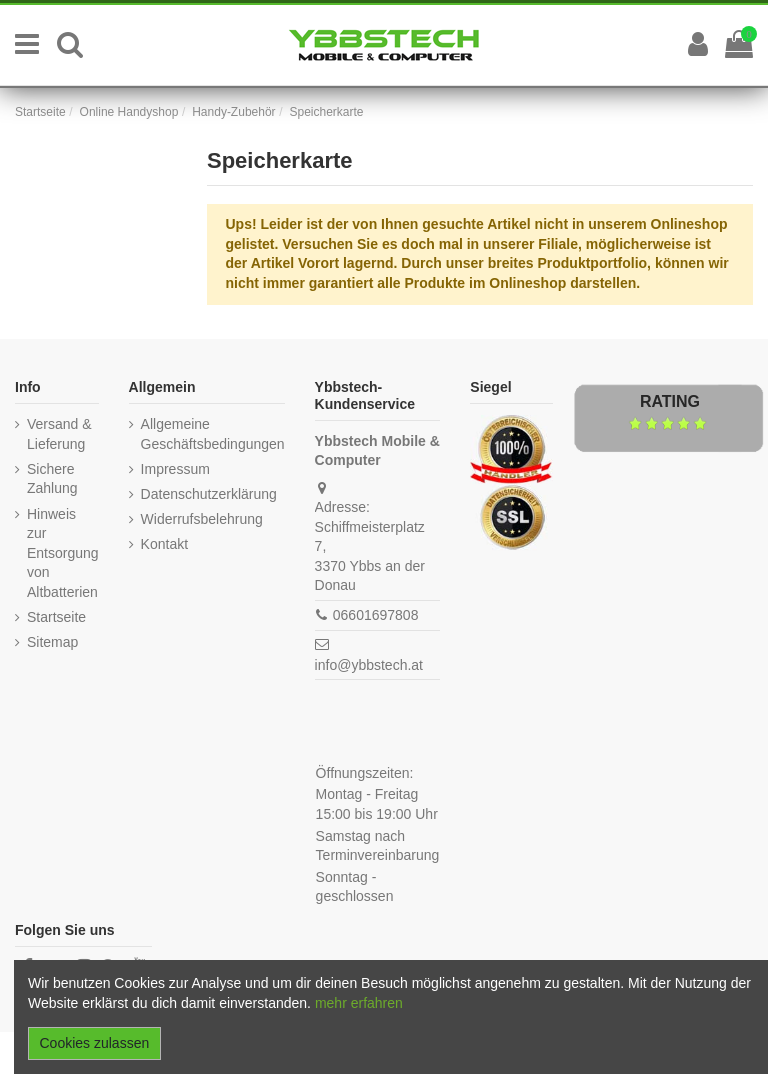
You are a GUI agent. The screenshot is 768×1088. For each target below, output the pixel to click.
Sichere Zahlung (52, 479)
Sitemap (52, 642)
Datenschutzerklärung (209, 494)
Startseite (56, 617)
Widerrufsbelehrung (202, 519)
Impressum (175, 469)
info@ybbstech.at (369, 665)
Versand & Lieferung (59, 434)
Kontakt (164, 544)
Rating (670, 401)
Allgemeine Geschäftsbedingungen (213, 434)
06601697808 (376, 615)
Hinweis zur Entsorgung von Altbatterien (63, 553)
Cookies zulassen (95, 1043)
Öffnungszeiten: (365, 773)
